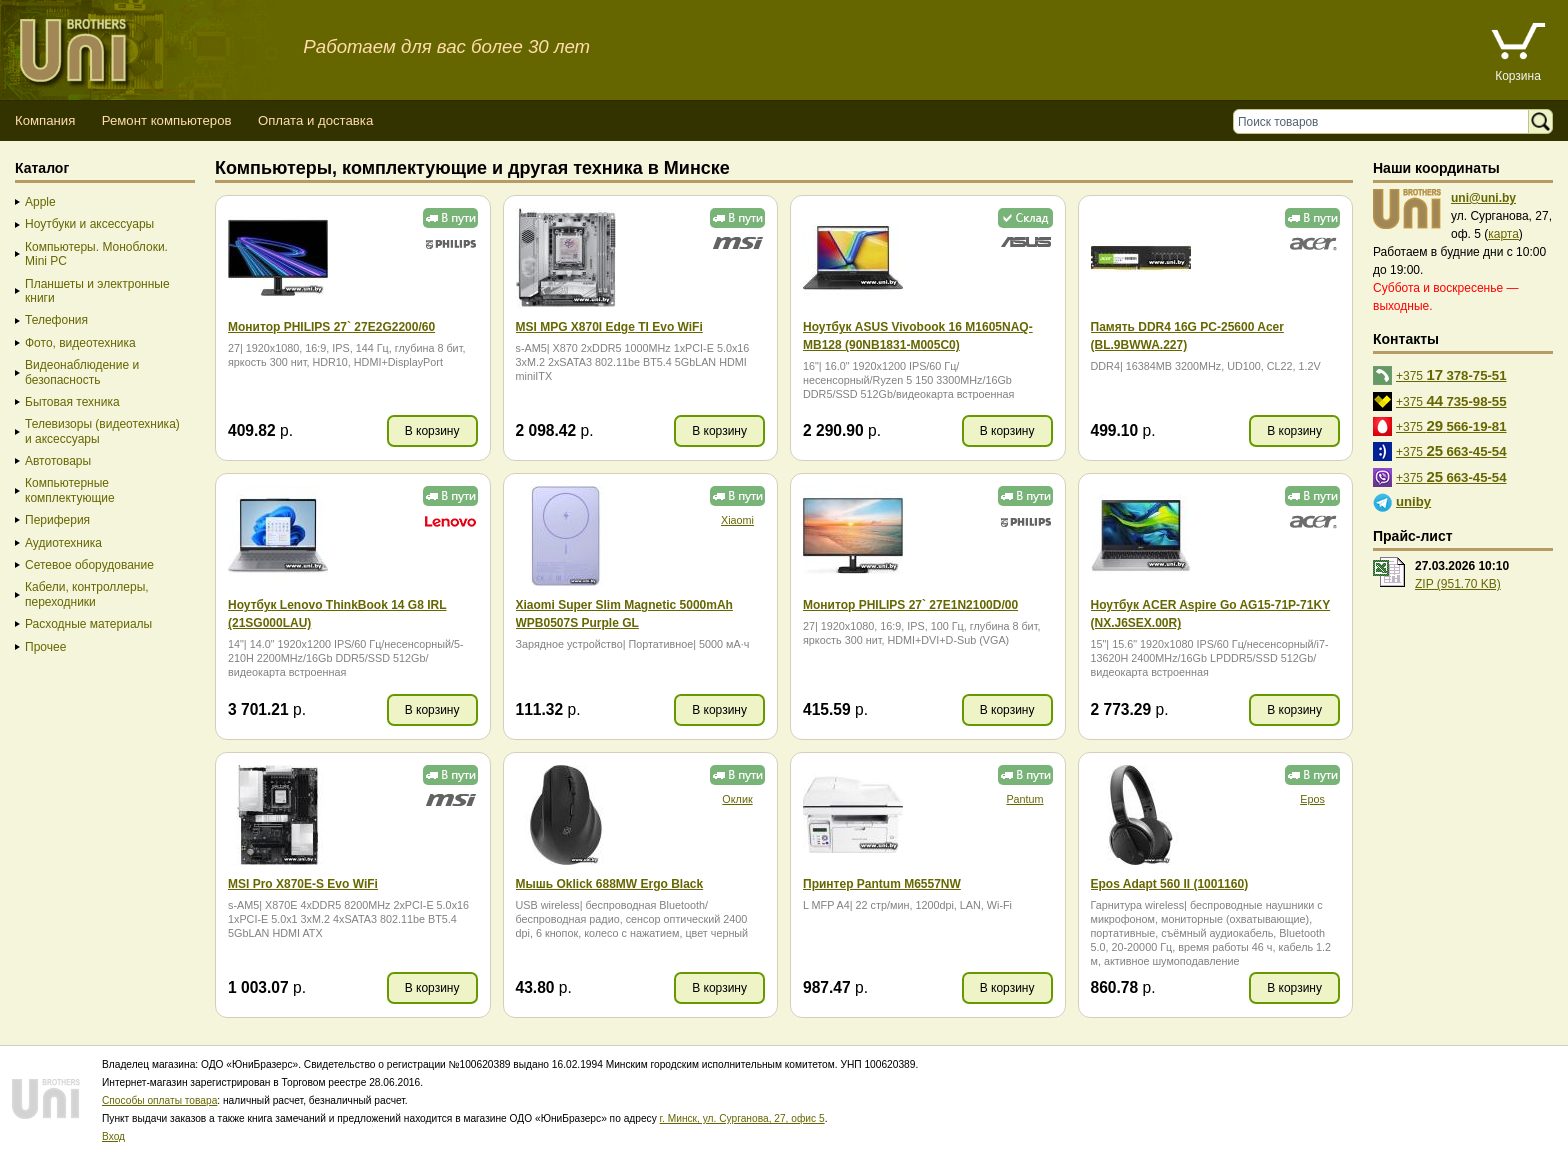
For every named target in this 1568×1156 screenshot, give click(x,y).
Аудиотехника (63, 543)
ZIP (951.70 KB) (1458, 584)
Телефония (56, 320)
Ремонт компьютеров (167, 120)
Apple (40, 202)
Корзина (1518, 76)
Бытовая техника (72, 402)
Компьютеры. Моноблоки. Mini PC (96, 254)
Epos (1312, 799)
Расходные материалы (88, 624)
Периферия (57, 520)
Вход (113, 1136)
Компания (45, 120)
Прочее (45, 647)
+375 (1451, 374)
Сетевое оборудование (89, 565)
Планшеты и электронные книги (97, 291)
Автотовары (58, 461)
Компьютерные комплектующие (70, 490)
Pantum (1024, 799)
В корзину (432, 431)
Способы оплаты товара (159, 1100)
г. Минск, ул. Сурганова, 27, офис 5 (742, 1118)
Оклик (737, 799)
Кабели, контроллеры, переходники (87, 594)
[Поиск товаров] (1385, 121)
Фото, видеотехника (80, 343)
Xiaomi (737, 520)
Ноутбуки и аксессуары (89, 224)
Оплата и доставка (315, 120)
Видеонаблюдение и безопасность (82, 372)
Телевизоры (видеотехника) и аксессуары (102, 431)
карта (1503, 234)
